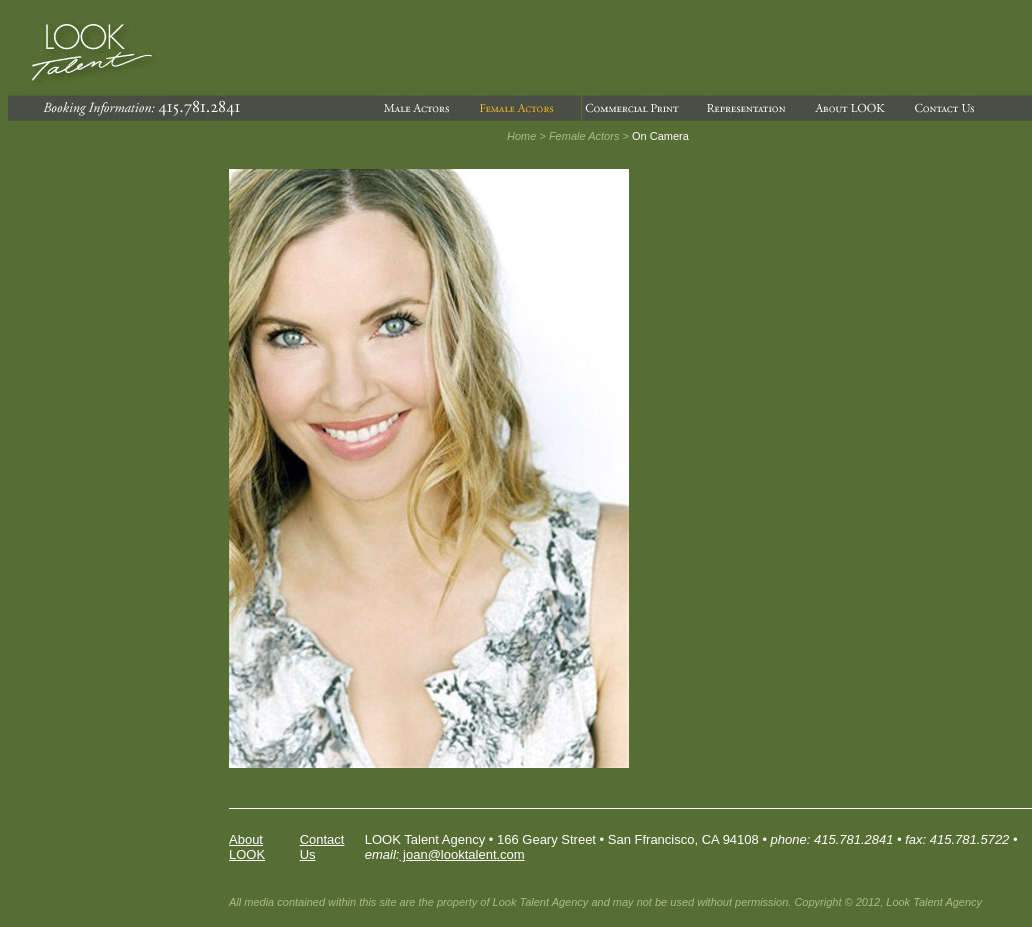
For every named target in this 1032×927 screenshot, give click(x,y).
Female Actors (584, 136)
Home (521, 136)
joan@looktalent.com (461, 854)
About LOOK (247, 847)
